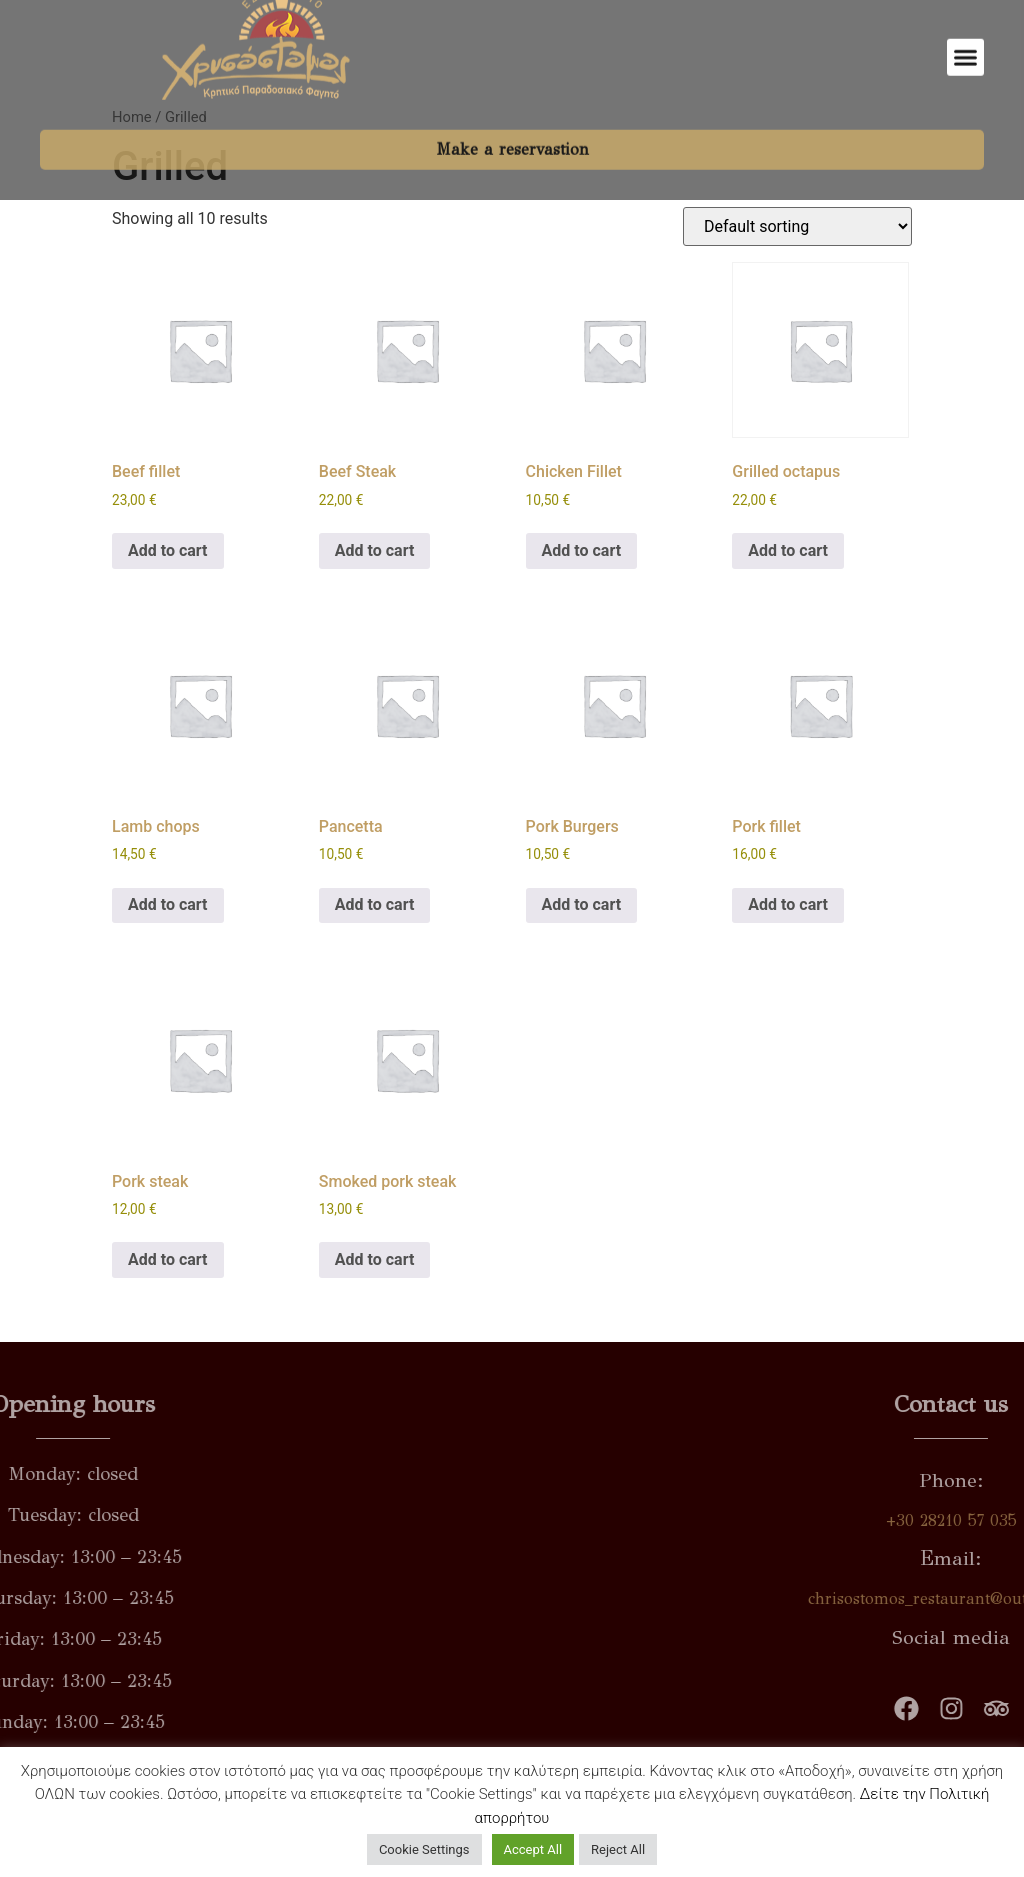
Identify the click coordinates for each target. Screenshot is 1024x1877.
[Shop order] (797, 226)
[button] (966, 35)
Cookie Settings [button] (424, 1849)
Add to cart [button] (168, 550)
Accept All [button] (533, 1849)
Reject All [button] (618, 1849)
